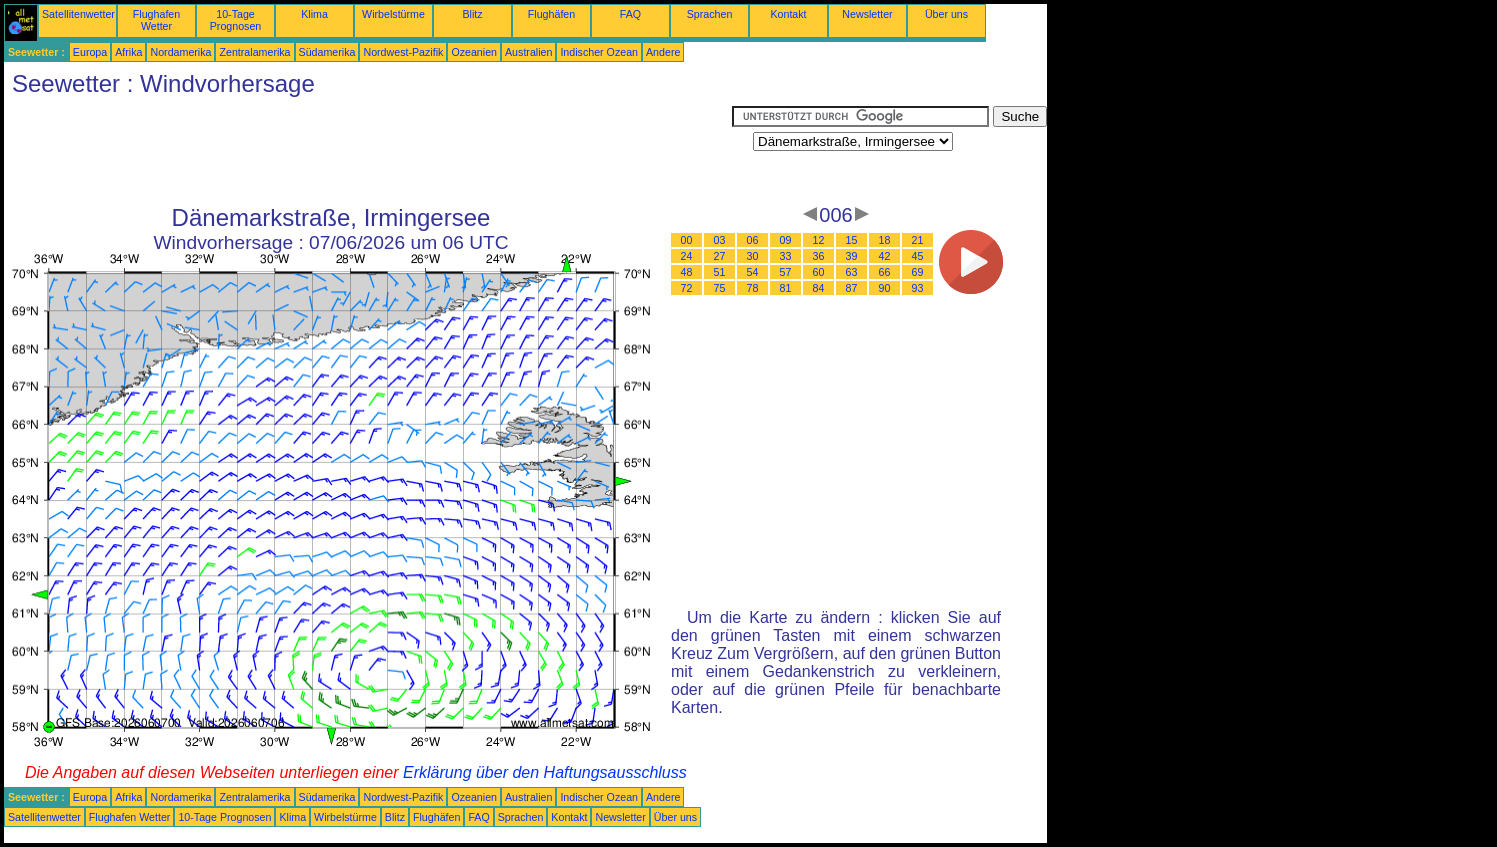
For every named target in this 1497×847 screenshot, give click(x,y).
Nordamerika (180, 52)
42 (885, 256)
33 (786, 256)
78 (753, 288)
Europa (90, 52)
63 (852, 272)
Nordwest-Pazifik (403, 52)
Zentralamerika (254, 52)
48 (687, 272)
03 (720, 240)
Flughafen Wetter (156, 20)
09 (786, 240)
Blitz (472, 14)
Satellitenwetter (78, 14)
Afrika (128, 52)
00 (687, 240)
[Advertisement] (368, 151)
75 (720, 288)
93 (918, 288)
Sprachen (710, 14)
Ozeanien (474, 52)
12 (819, 240)
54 (753, 272)
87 (852, 288)
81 (786, 288)
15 (852, 240)
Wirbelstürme (393, 14)
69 (918, 272)
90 (885, 288)
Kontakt (788, 14)
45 (918, 256)
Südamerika (327, 52)
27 (720, 256)
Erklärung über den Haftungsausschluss (545, 772)
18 (885, 240)
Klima (314, 14)
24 (687, 256)
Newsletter (867, 14)
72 (687, 288)
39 (852, 256)
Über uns (946, 14)
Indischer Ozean (599, 52)
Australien (528, 52)
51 (720, 272)
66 (885, 272)
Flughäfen (551, 14)
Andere (663, 52)
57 (786, 272)
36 (819, 256)
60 (819, 272)
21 (918, 240)
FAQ (630, 14)
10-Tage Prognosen (236, 20)
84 (819, 288)
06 (753, 240)
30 (753, 256)
